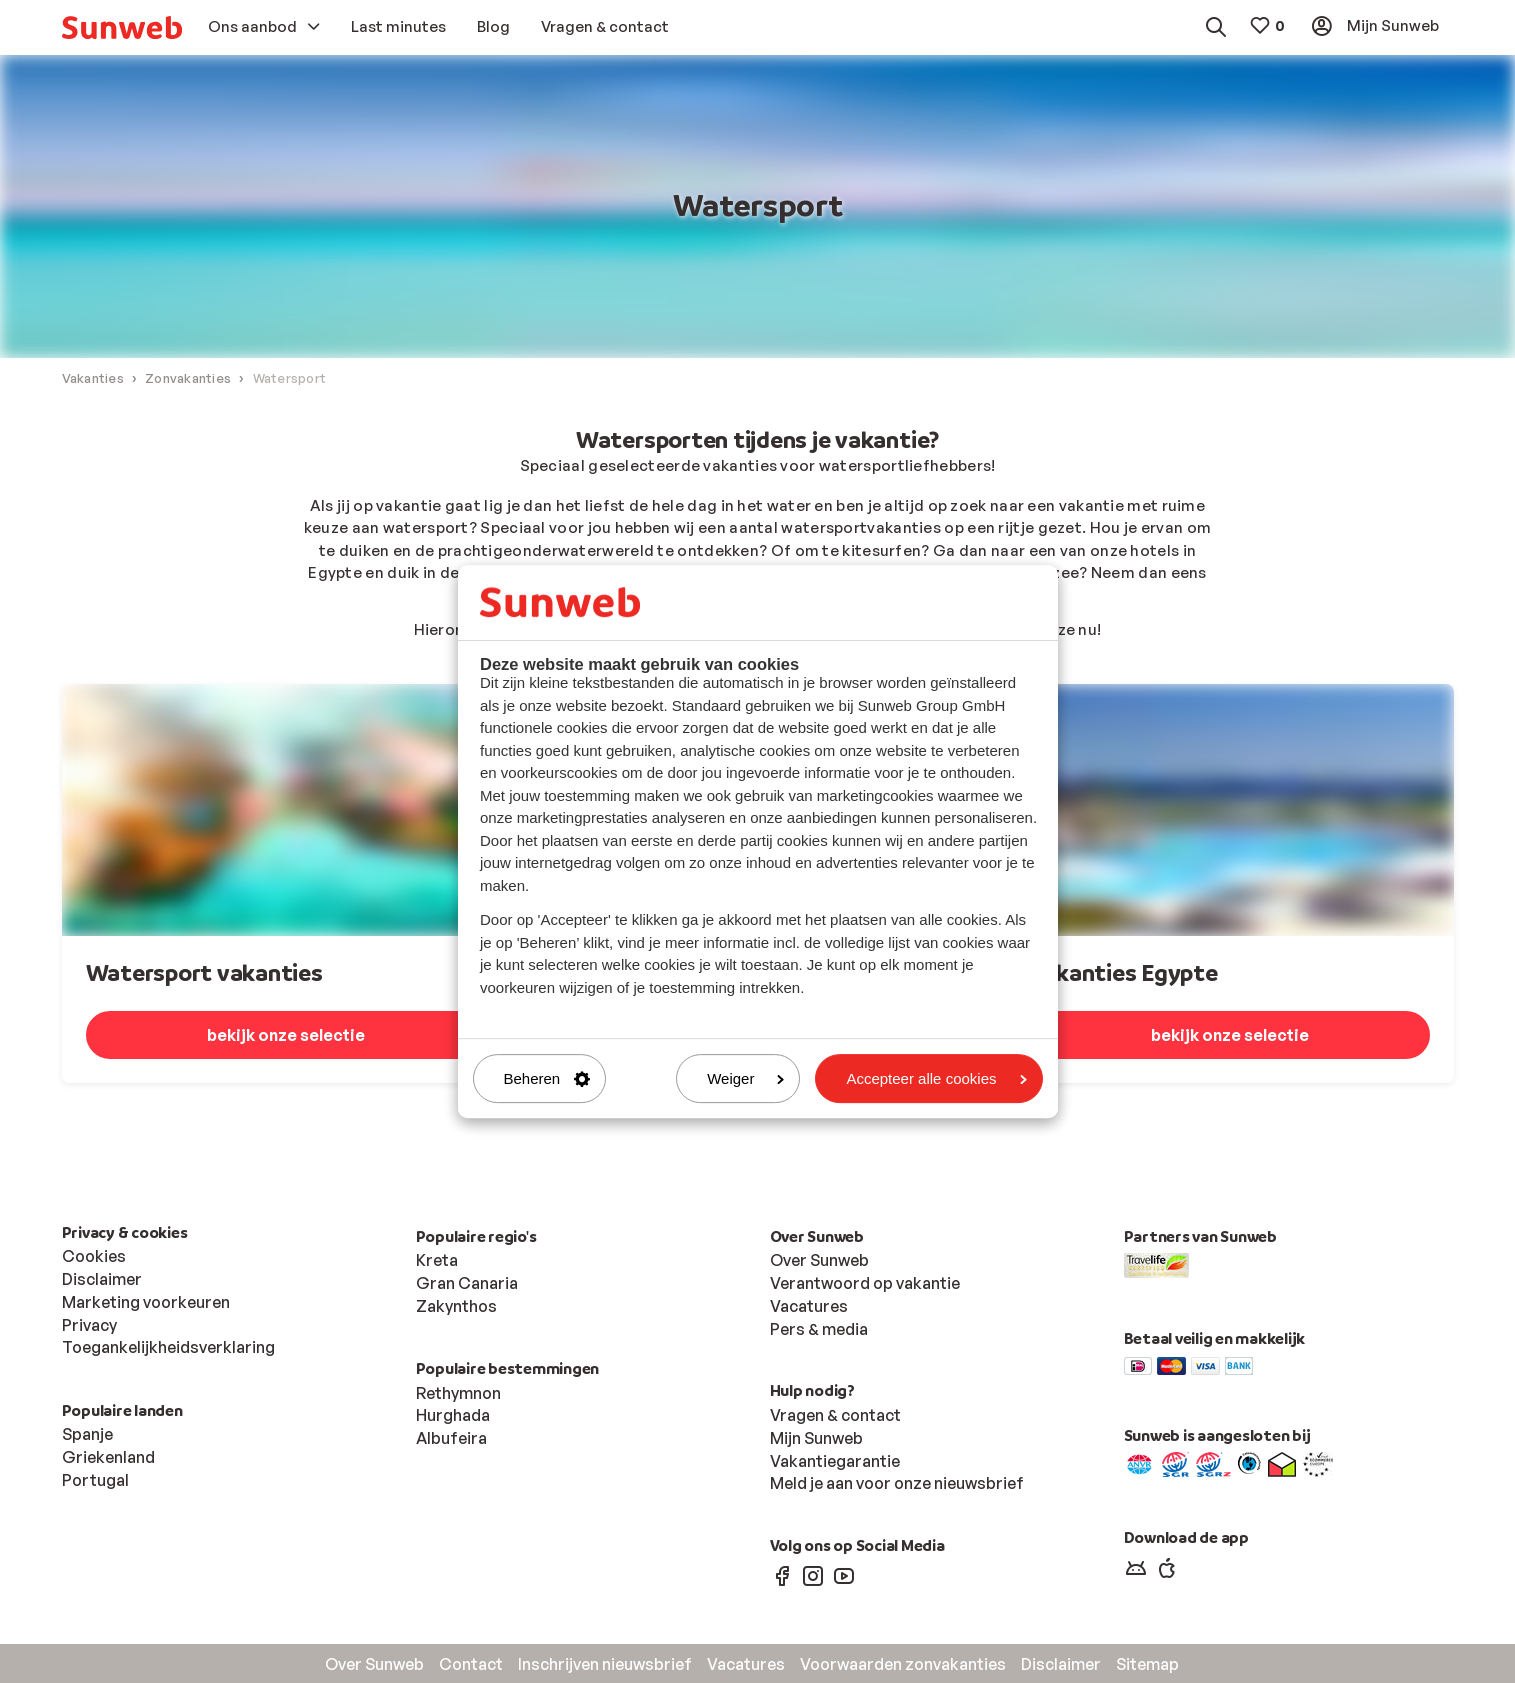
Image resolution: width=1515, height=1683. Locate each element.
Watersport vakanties (204, 973)
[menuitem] (122, 27)
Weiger (745, 1078)
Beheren (547, 1078)
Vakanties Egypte (1124, 973)
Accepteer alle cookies (936, 1078)
